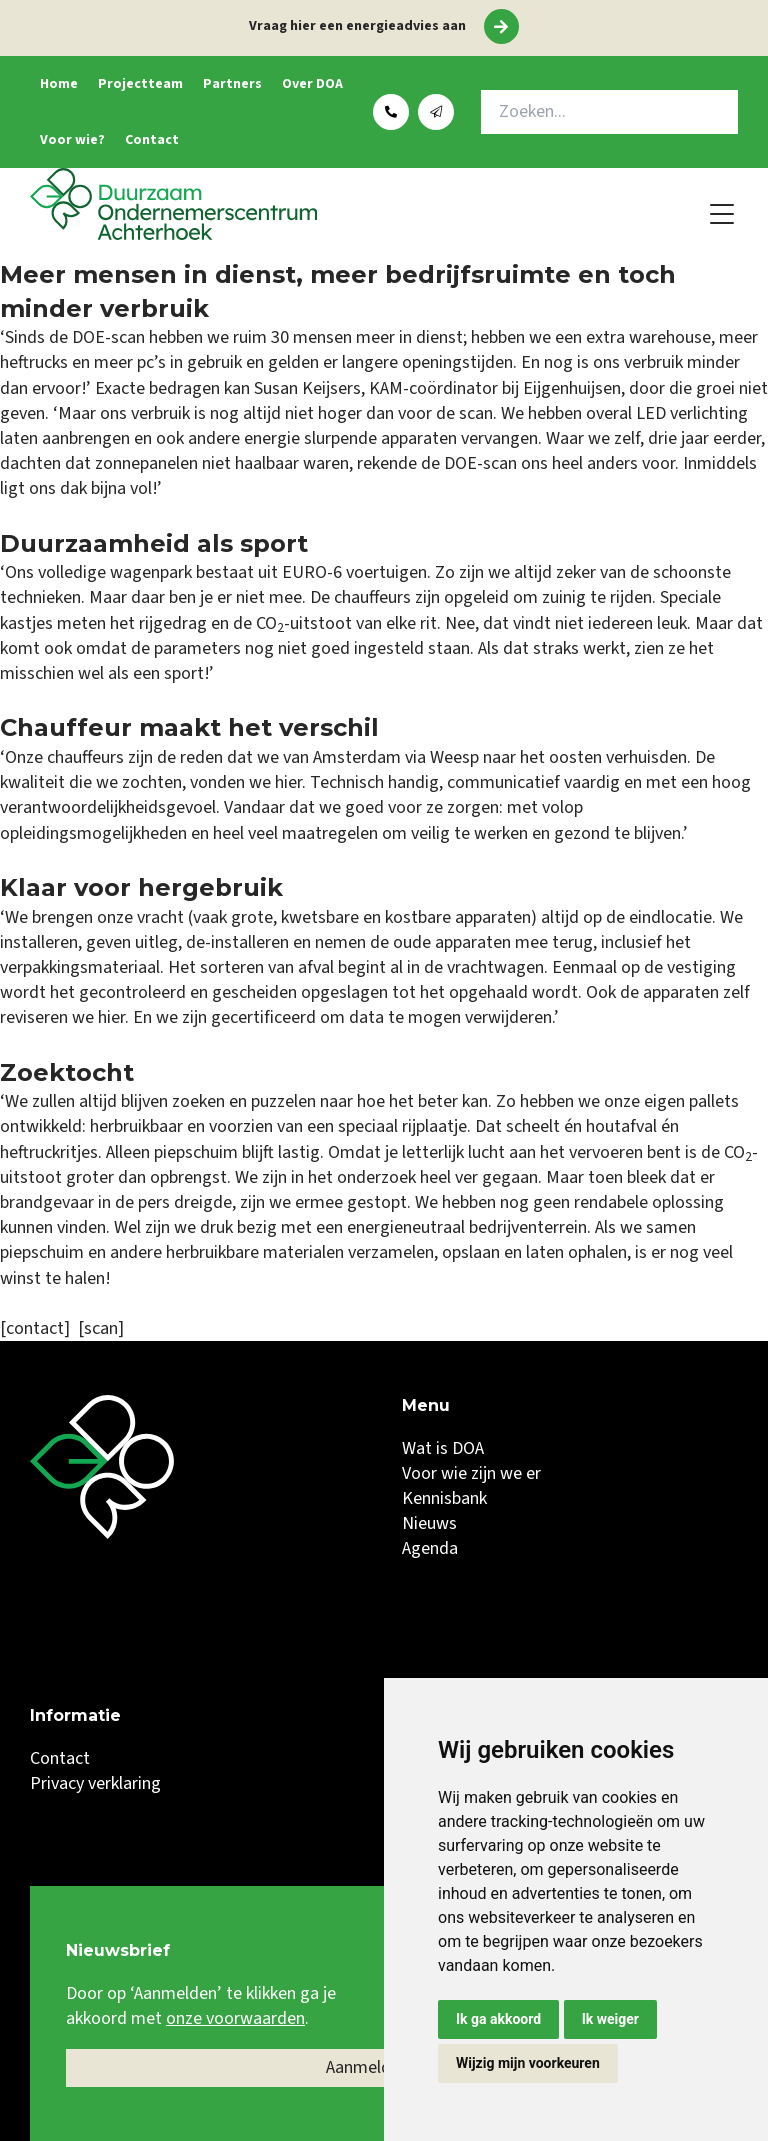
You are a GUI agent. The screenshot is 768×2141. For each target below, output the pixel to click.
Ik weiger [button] (610, 2019)
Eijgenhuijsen (572, 388)
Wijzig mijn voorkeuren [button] (528, 2063)
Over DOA (312, 84)
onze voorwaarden (235, 2018)
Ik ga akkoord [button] (498, 2019)
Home (59, 84)
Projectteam (140, 84)
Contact (152, 140)
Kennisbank (444, 1498)
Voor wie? (72, 140)
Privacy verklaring (95, 1783)
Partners (232, 84)
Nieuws (429, 1523)
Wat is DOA (443, 1448)
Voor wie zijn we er (471, 1473)
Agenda (430, 1548)
